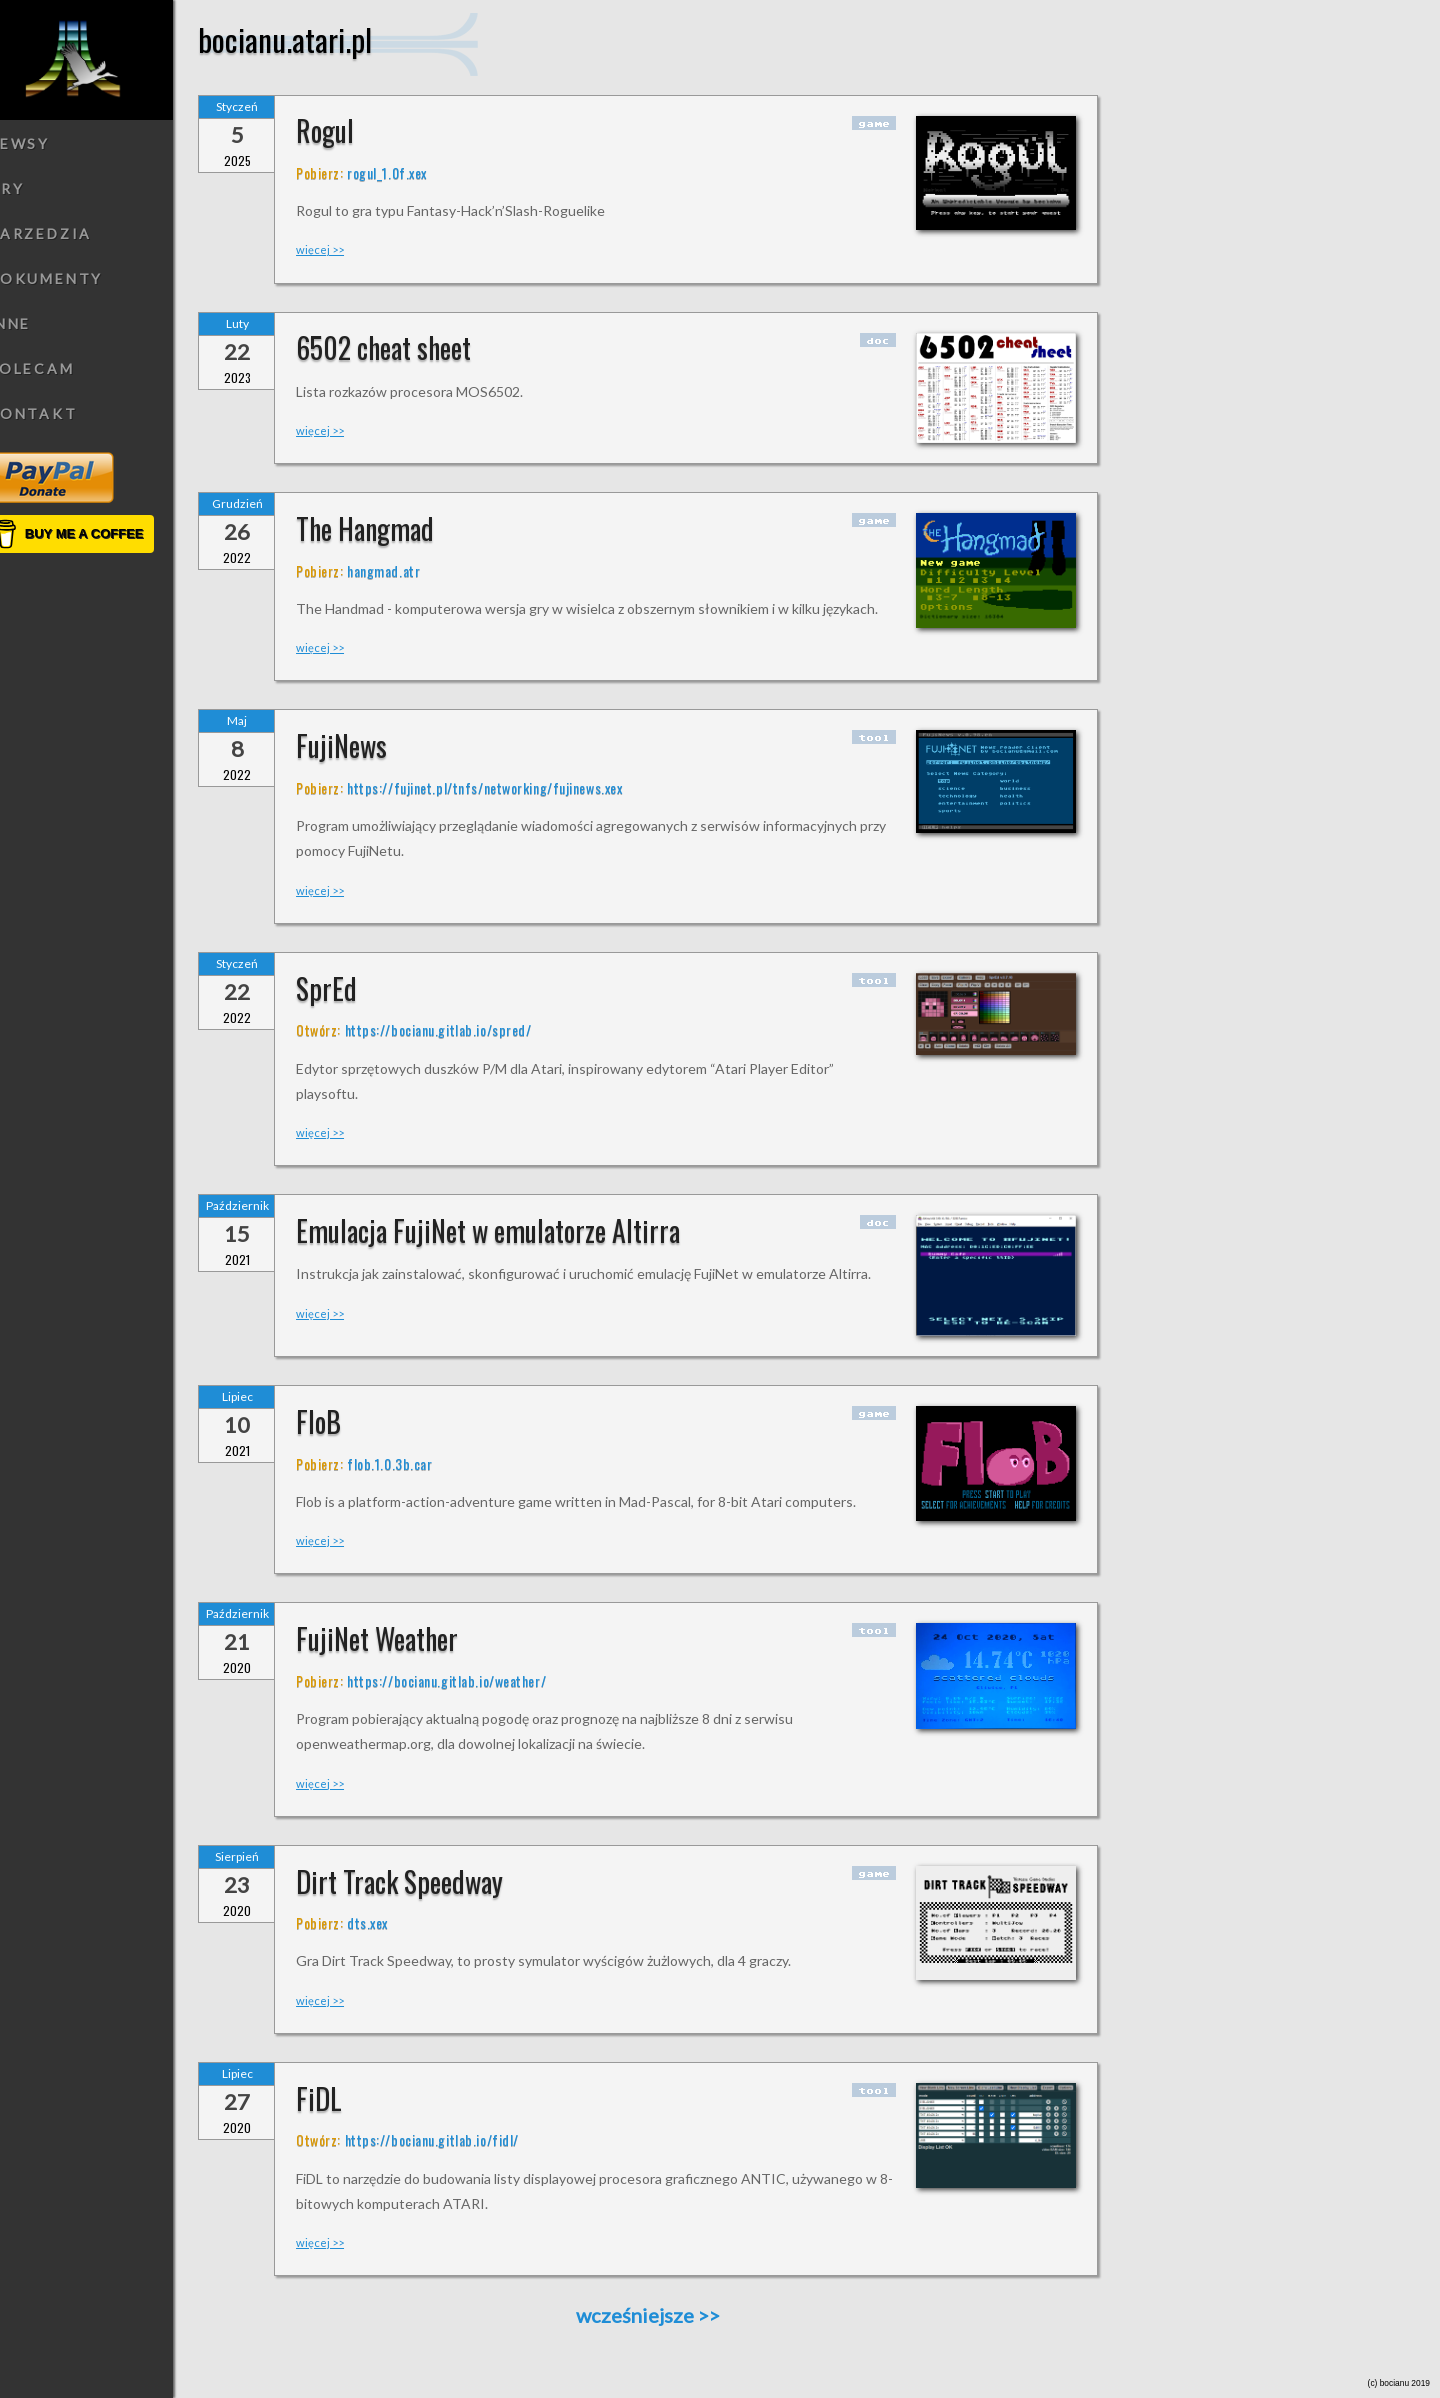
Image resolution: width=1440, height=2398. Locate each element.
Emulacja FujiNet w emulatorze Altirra (515, 1230)
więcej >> (347, 249)
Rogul (352, 130)
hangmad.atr (410, 570)
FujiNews (368, 745)
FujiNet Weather (404, 1638)
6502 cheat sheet (410, 347)
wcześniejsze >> (675, 2315)
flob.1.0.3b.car (416, 1463)
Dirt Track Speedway (426, 1881)
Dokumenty (72, 278)
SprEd (353, 988)
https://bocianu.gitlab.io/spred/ (464, 1029)
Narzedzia (66, 233)
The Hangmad (392, 528)
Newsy (45, 143)
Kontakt (59, 413)
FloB (345, 1421)
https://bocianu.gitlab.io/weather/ (473, 1680)
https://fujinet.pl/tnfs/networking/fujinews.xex (511, 787)
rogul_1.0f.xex (414, 172)
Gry (32, 188)
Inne (36, 323)
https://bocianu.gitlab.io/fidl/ (458, 2139)
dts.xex (394, 1922)
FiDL (346, 2098)
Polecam (58, 368)
